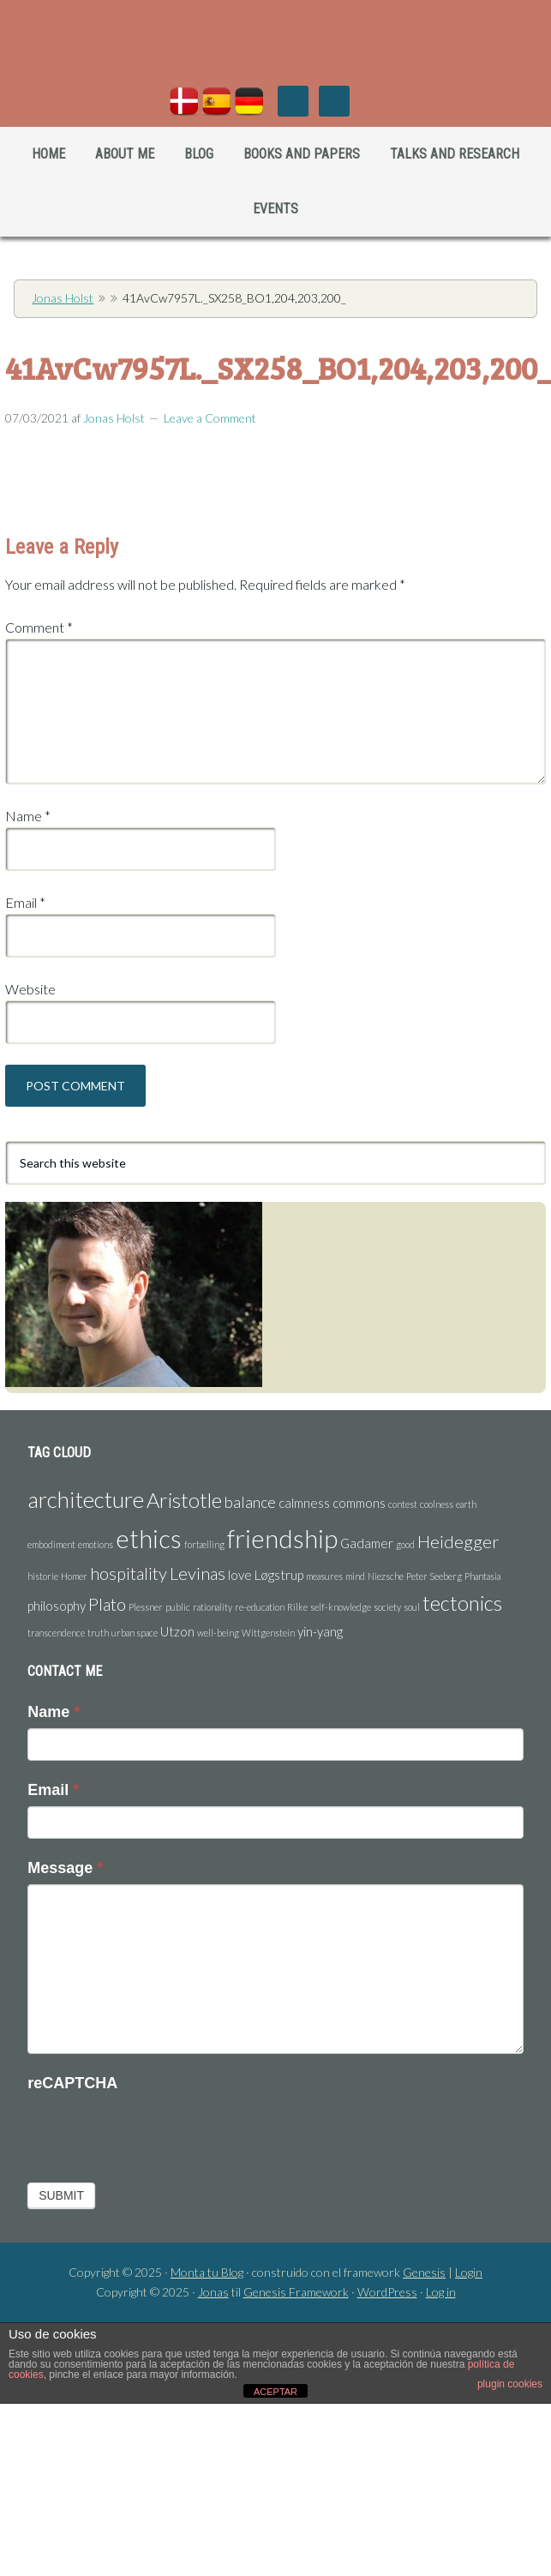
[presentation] (157, 2132)
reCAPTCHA (72, 2083)
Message (65, 1867)
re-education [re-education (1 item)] (259, 1606)
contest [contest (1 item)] (402, 1504)
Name (28, 816)
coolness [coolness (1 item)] (436, 1504)
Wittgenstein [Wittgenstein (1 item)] (268, 1632)
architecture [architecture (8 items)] (85, 1499)
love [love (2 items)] (240, 1574)
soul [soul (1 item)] (412, 1606)
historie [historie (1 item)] (42, 1576)
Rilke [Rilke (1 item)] (297, 1606)
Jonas (213, 2292)
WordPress (387, 2292)
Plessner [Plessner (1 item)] (146, 1606)
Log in (441, 2292)
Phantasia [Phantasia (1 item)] (482, 1576)
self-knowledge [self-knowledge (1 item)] (340, 1606)
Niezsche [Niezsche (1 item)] (386, 1576)
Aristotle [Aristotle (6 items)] (184, 1499)
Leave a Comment (210, 418)
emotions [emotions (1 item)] (95, 1544)
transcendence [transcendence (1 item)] (56, 1632)
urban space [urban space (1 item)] (134, 1632)
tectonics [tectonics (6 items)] (462, 1602)
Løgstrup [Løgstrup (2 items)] (279, 1574)
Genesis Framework (296, 2292)
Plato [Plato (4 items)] (107, 1604)
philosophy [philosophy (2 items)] (56, 1605)
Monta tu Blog (207, 2272)
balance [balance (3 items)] (250, 1501)
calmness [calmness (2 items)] (304, 1502)
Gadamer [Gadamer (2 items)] (366, 1543)
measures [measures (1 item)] (324, 1576)
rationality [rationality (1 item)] (212, 1606)
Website (30, 989)
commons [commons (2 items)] (359, 1502)
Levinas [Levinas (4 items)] (197, 1573)
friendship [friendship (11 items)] (282, 1538)
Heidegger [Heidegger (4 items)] (458, 1541)
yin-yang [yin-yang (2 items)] (320, 1631)
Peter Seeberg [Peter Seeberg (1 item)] (434, 1576)
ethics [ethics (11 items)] (149, 1538)
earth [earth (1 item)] (466, 1504)
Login (468, 2272)
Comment (39, 627)
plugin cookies (509, 2384)
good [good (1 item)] (405, 1544)
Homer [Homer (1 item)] (74, 1576)
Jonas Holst (275, 51)
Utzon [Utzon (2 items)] (177, 1631)
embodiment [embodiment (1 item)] (51, 1544)
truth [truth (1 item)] (98, 1632)
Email (25, 902)
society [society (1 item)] (387, 1606)
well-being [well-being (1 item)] (218, 1632)
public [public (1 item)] (177, 1606)
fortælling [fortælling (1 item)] (204, 1544)
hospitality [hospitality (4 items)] (128, 1573)
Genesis (424, 2272)
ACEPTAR (275, 2392)
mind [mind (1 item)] (355, 1576)
